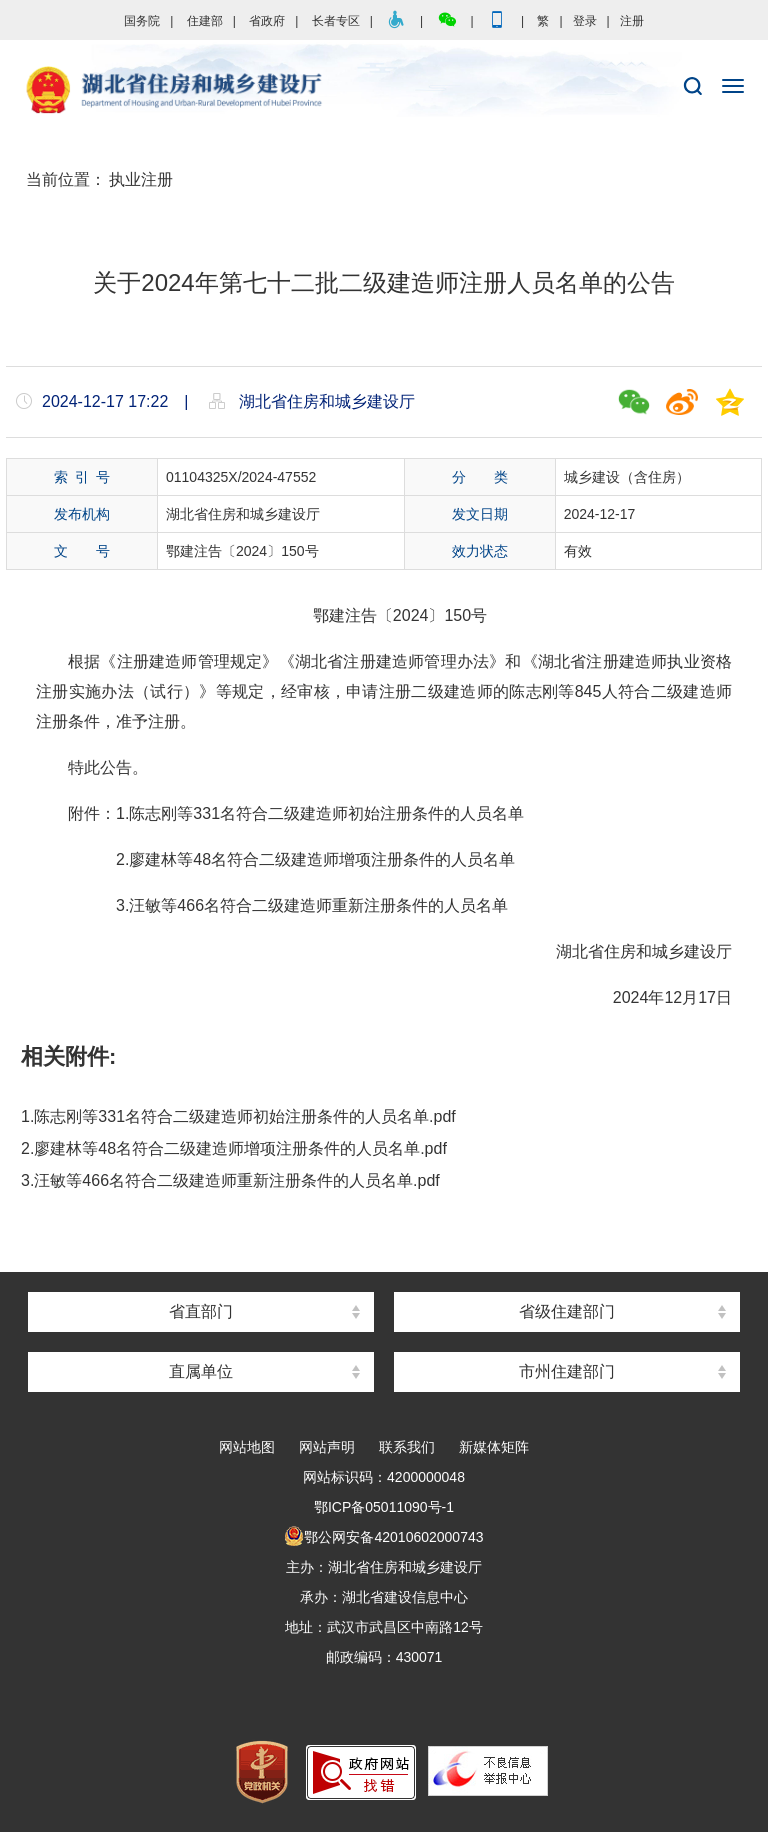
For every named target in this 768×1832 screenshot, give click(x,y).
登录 (585, 21)
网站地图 (247, 1447)
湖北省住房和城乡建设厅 (384, 91)
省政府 (267, 21)
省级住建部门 (567, 1311)
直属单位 (201, 1371)
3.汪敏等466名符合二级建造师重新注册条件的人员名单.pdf (230, 1180)
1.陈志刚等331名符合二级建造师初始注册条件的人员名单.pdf (238, 1116)
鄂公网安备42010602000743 (383, 1537)
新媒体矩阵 (494, 1447)
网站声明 (327, 1447)
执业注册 (141, 179)
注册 (632, 21)
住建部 (205, 21)
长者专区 (336, 21)
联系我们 (407, 1447)
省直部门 (201, 1311)
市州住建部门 (567, 1371)
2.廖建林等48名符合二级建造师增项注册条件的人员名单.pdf (234, 1148)
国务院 (142, 21)
